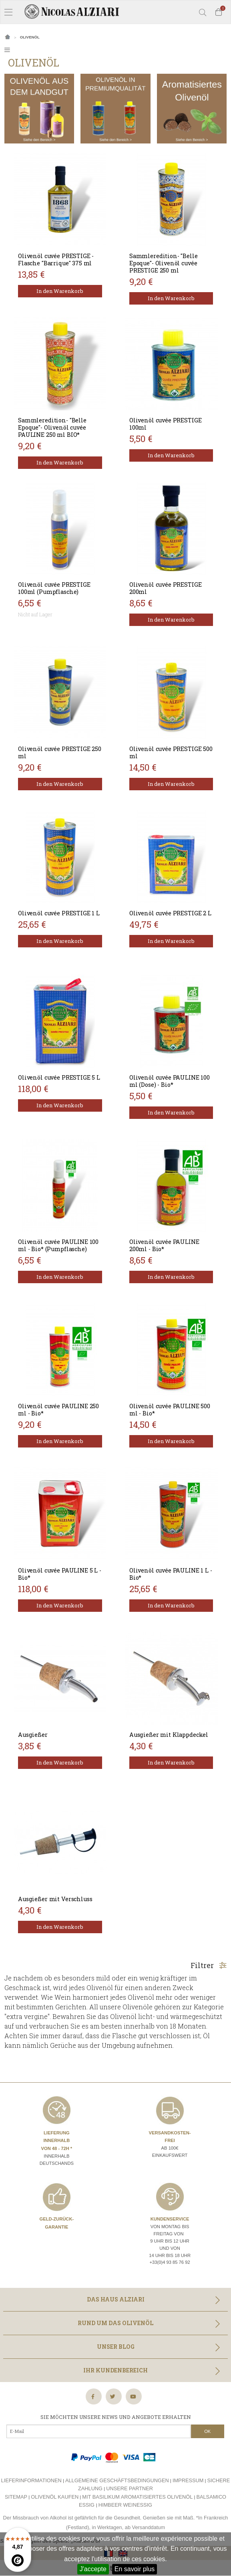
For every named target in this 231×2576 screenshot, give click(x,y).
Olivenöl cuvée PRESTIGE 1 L (59, 913)
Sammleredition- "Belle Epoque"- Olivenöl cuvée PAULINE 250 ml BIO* (52, 427)
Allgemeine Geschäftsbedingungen (117, 2480)
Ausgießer (33, 1734)
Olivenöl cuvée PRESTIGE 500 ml (171, 752)
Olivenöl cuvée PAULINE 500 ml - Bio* (169, 1409)
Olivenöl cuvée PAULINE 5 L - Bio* (59, 1574)
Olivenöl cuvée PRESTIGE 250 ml (59, 752)
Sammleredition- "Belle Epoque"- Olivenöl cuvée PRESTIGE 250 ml (163, 263)
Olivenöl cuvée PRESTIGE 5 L (59, 1077)
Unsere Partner (129, 2488)
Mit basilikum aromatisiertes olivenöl (137, 2497)
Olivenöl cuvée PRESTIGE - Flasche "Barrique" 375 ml (56, 259)
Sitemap (16, 2497)
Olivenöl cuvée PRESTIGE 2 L (170, 913)
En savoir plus (134, 2569)
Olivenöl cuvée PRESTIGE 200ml (165, 588)
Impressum (188, 2480)
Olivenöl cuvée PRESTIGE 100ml (165, 423)
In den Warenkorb (59, 291)
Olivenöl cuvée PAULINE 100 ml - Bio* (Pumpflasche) (58, 1245)
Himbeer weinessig (125, 2505)
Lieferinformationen (31, 2480)
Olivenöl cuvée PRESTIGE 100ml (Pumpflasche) (54, 588)
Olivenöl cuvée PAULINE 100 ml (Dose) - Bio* (169, 1081)
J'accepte (93, 2569)
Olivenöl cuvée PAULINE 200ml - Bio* (164, 1245)
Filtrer (209, 1965)
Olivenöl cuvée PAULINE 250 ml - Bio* (58, 1409)
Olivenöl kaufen (54, 2497)
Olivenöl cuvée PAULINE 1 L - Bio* (170, 1574)
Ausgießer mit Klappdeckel (168, 1734)
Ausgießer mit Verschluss (55, 1899)
